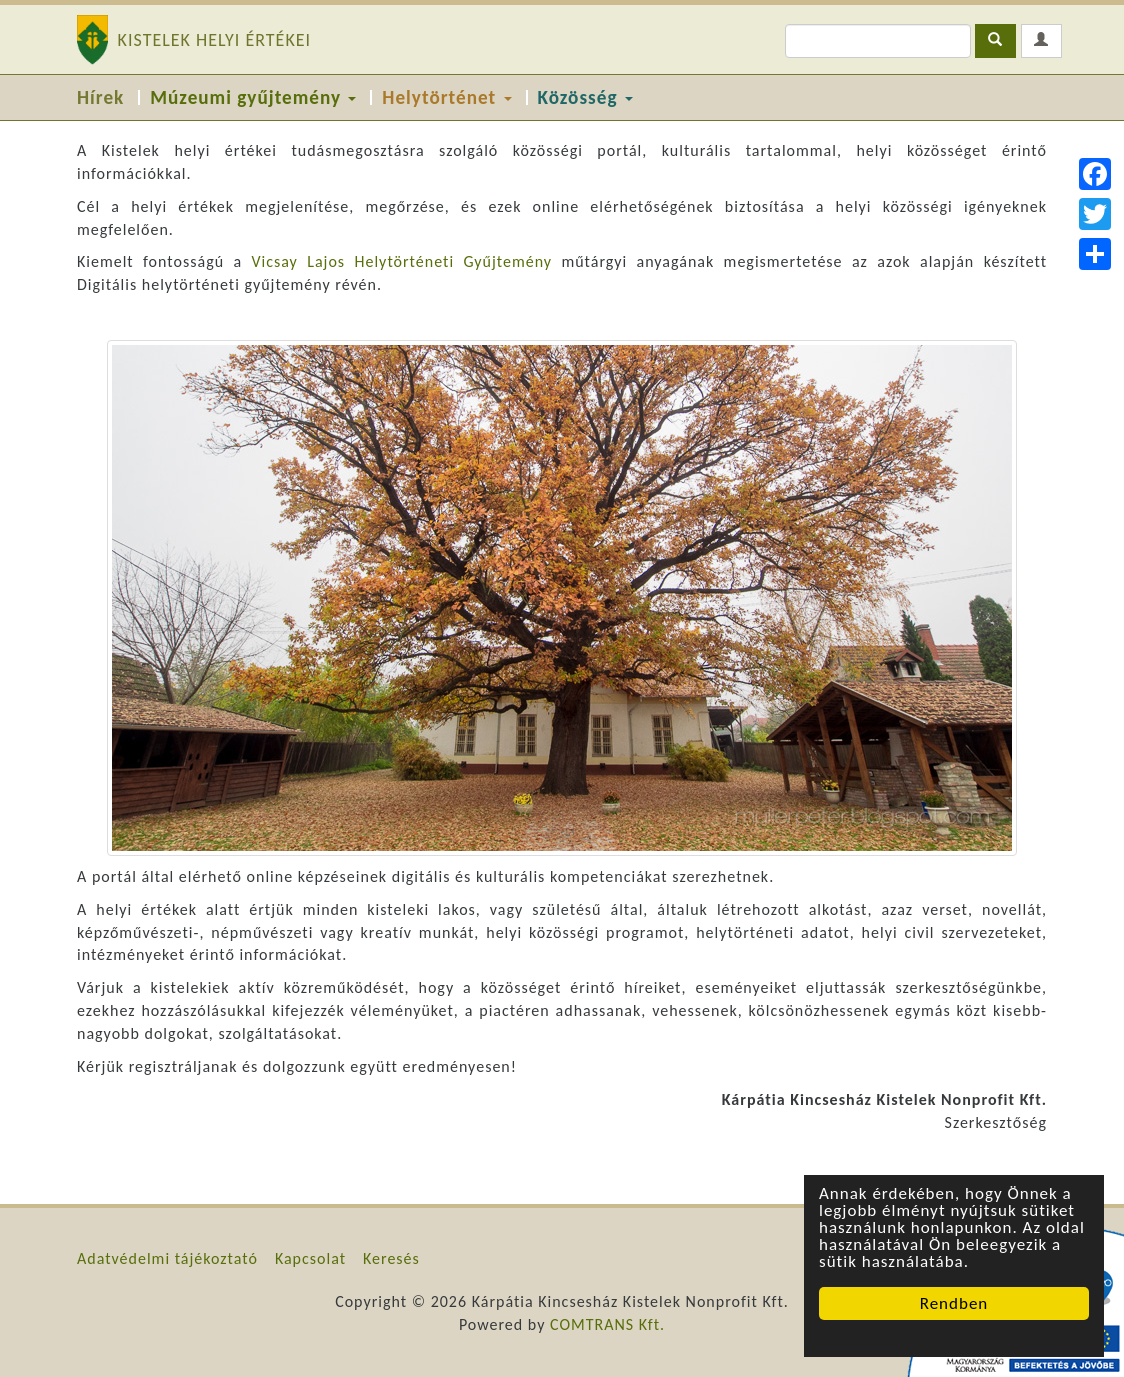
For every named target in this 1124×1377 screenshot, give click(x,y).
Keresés (391, 1258)
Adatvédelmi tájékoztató (167, 1258)
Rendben (954, 1303)
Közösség (585, 97)
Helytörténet (446, 97)
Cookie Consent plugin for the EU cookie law (954, 1338)
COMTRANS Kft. (607, 1324)
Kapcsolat (310, 1258)
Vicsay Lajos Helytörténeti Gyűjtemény (401, 261)
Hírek (100, 97)
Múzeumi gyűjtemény (253, 97)
